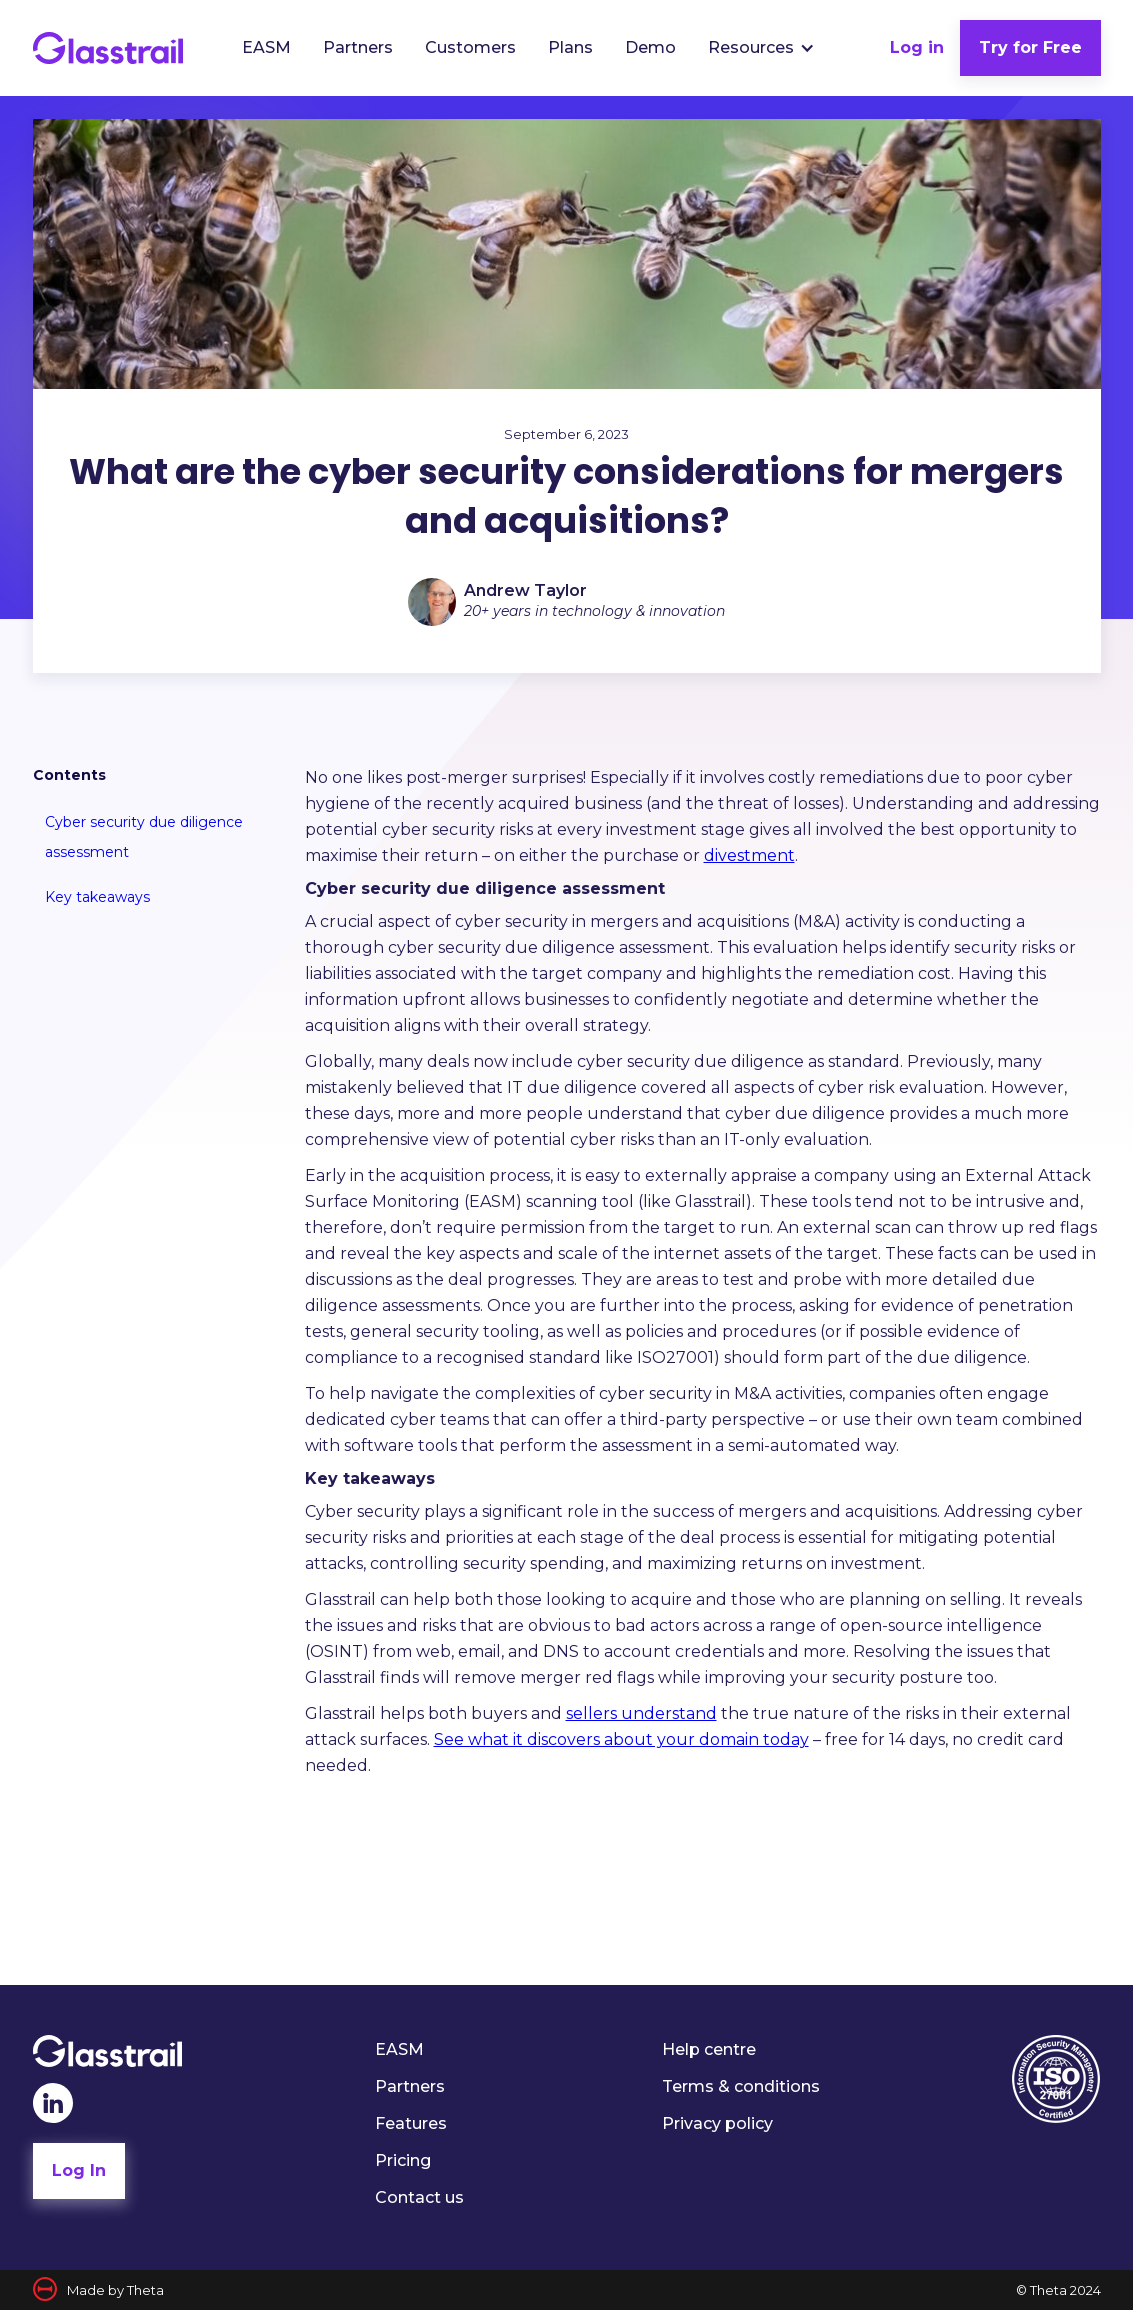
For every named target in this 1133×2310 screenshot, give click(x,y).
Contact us (419, 2197)
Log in (917, 47)
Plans (570, 47)
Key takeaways (97, 897)
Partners (358, 47)
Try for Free (1030, 47)
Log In (79, 2170)
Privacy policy (717, 2123)
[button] (761, 48)
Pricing (403, 2160)
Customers (470, 47)
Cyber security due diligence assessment (144, 837)
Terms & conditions (741, 2086)
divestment (749, 855)
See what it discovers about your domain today (621, 1739)
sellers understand (641, 1713)
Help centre (709, 2049)
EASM (266, 47)
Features (411, 2123)
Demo (650, 47)
